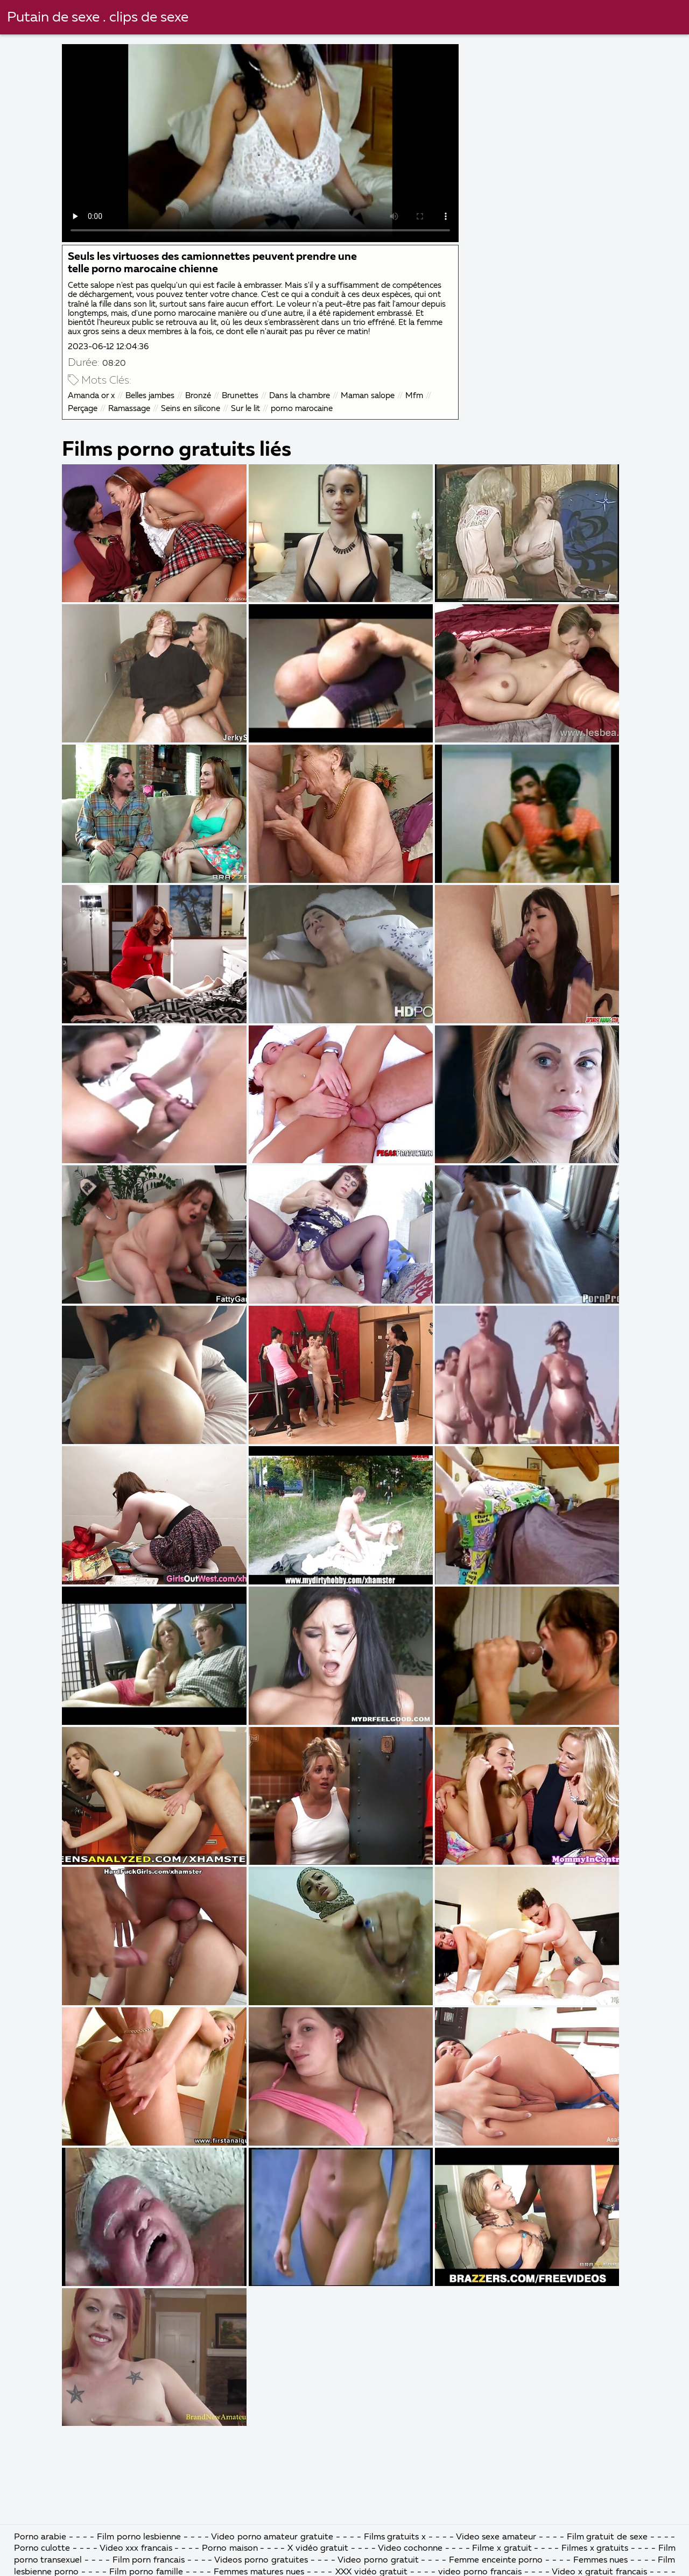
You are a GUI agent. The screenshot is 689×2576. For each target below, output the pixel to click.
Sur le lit (245, 409)
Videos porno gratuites (261, 2560)
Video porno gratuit (378, 2560)
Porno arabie (40, 2537)
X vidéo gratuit (317, 2548)
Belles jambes (149, 396)
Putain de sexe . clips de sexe (97, 18)
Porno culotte (42, 2548)
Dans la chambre (299, 396)
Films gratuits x (395, 2537)
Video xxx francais (136, 2548)
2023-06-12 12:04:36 (108, 347)
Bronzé (198, 396)
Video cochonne (410, 2548)
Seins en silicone (190, 409)
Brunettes (240, 396)
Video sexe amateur (496, 2537)
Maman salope (368, 396)
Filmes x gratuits (594, 2548)
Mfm (414, 396)
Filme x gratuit (501, 2548)
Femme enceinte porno (496, 2560)
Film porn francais (150, 2560)
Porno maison (230, 2548)
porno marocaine (302, 409)
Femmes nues (600, 2560)
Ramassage (129, 409)
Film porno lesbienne (139, 2537)
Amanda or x (91, 396)
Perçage (82, 409)
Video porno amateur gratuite (272, 2537)
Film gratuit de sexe (607, 2537)
